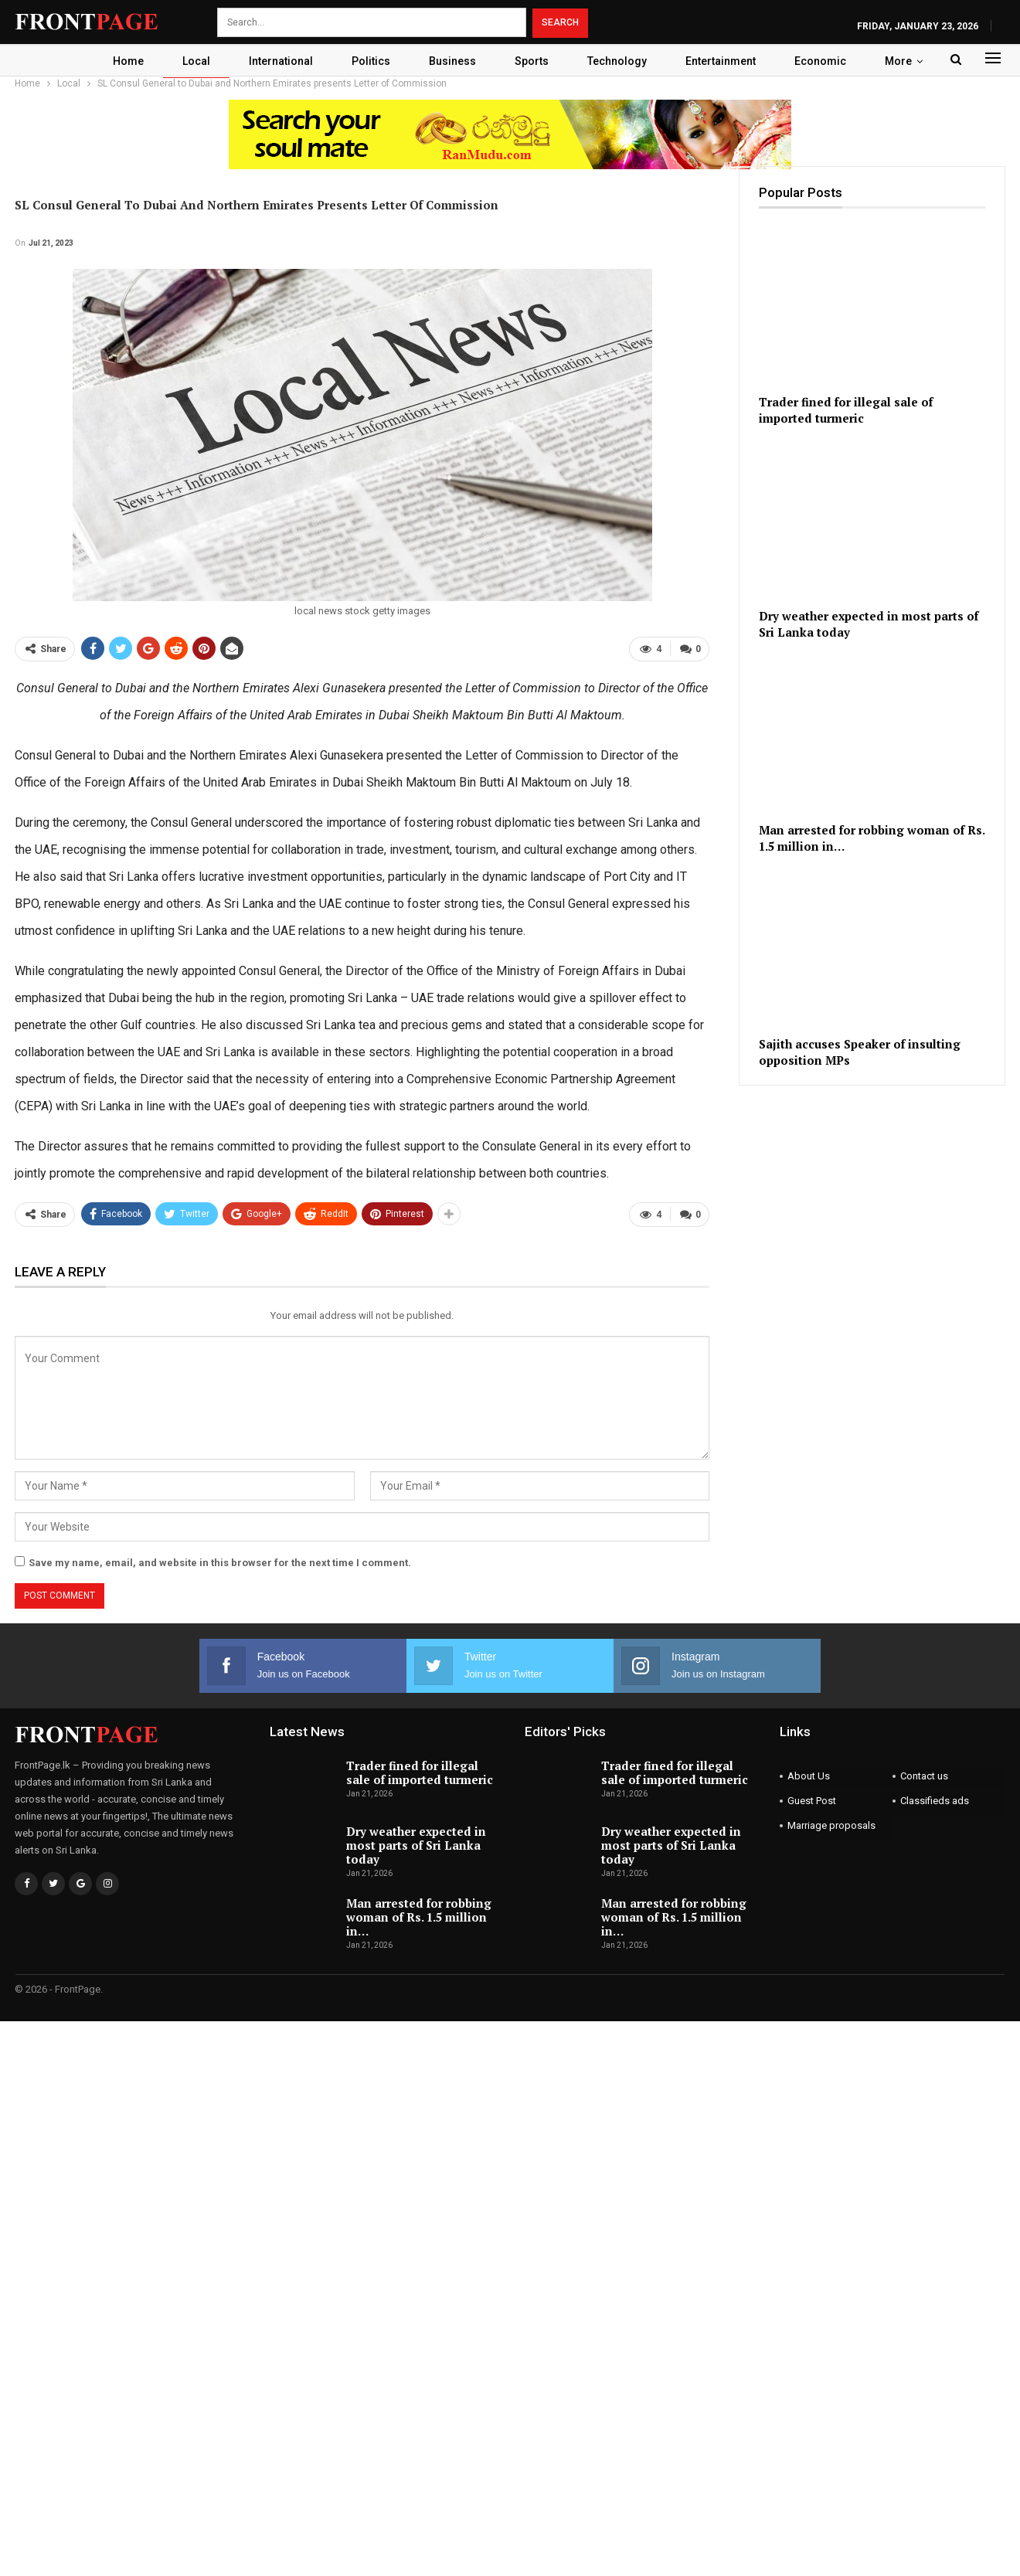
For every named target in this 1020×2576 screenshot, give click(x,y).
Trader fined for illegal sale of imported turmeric (419, 1772)
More (904, 61)
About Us (808, 1776)
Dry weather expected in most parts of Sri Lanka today (416, 1845)
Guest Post (811, 1800)
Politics (372, 61)
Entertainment (727, 61)
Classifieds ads (934, 1800)
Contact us (924, 1776)
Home (122, 61)
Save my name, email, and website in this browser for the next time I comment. (220, 1562)
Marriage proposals (831, 1825)
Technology (623, 61)
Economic (826, 61)
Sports (538, 61)
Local (193, 61)
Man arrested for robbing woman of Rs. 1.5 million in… (418, 1917)
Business (456, 61)
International (280, 61)
